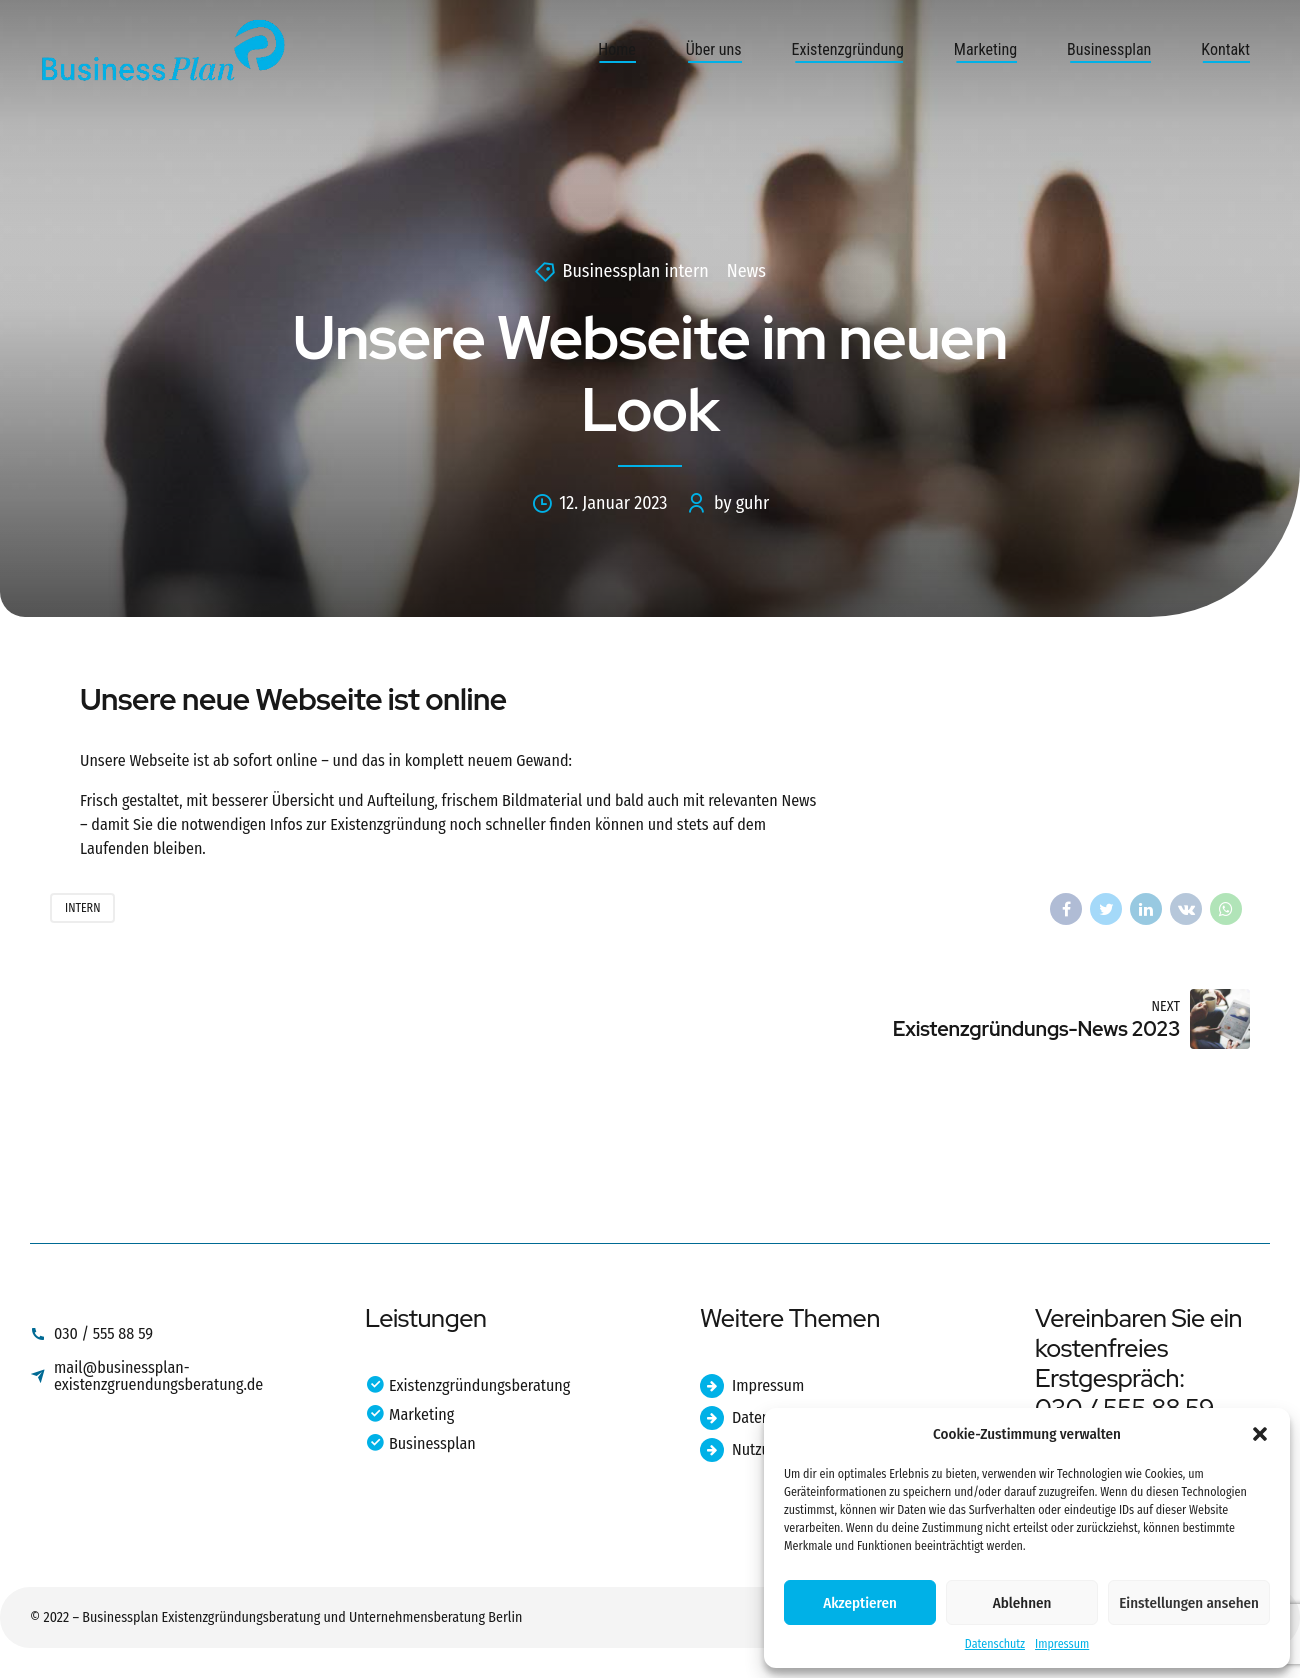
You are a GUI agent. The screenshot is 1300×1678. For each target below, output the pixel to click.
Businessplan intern (636, 271)
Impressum (1062, 1644)
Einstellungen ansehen (1189, 1603)
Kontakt (1225, 49)
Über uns (714, 49)
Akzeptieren (860, 1603)
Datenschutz (995, 1644)
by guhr (741, 503)
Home (617, 49)
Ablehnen (1022, 1603)
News (746, 271)
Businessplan (1109, 49)
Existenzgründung (847, 49)
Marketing (985, 49)
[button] (1260, 1434)
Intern (82, 908)
